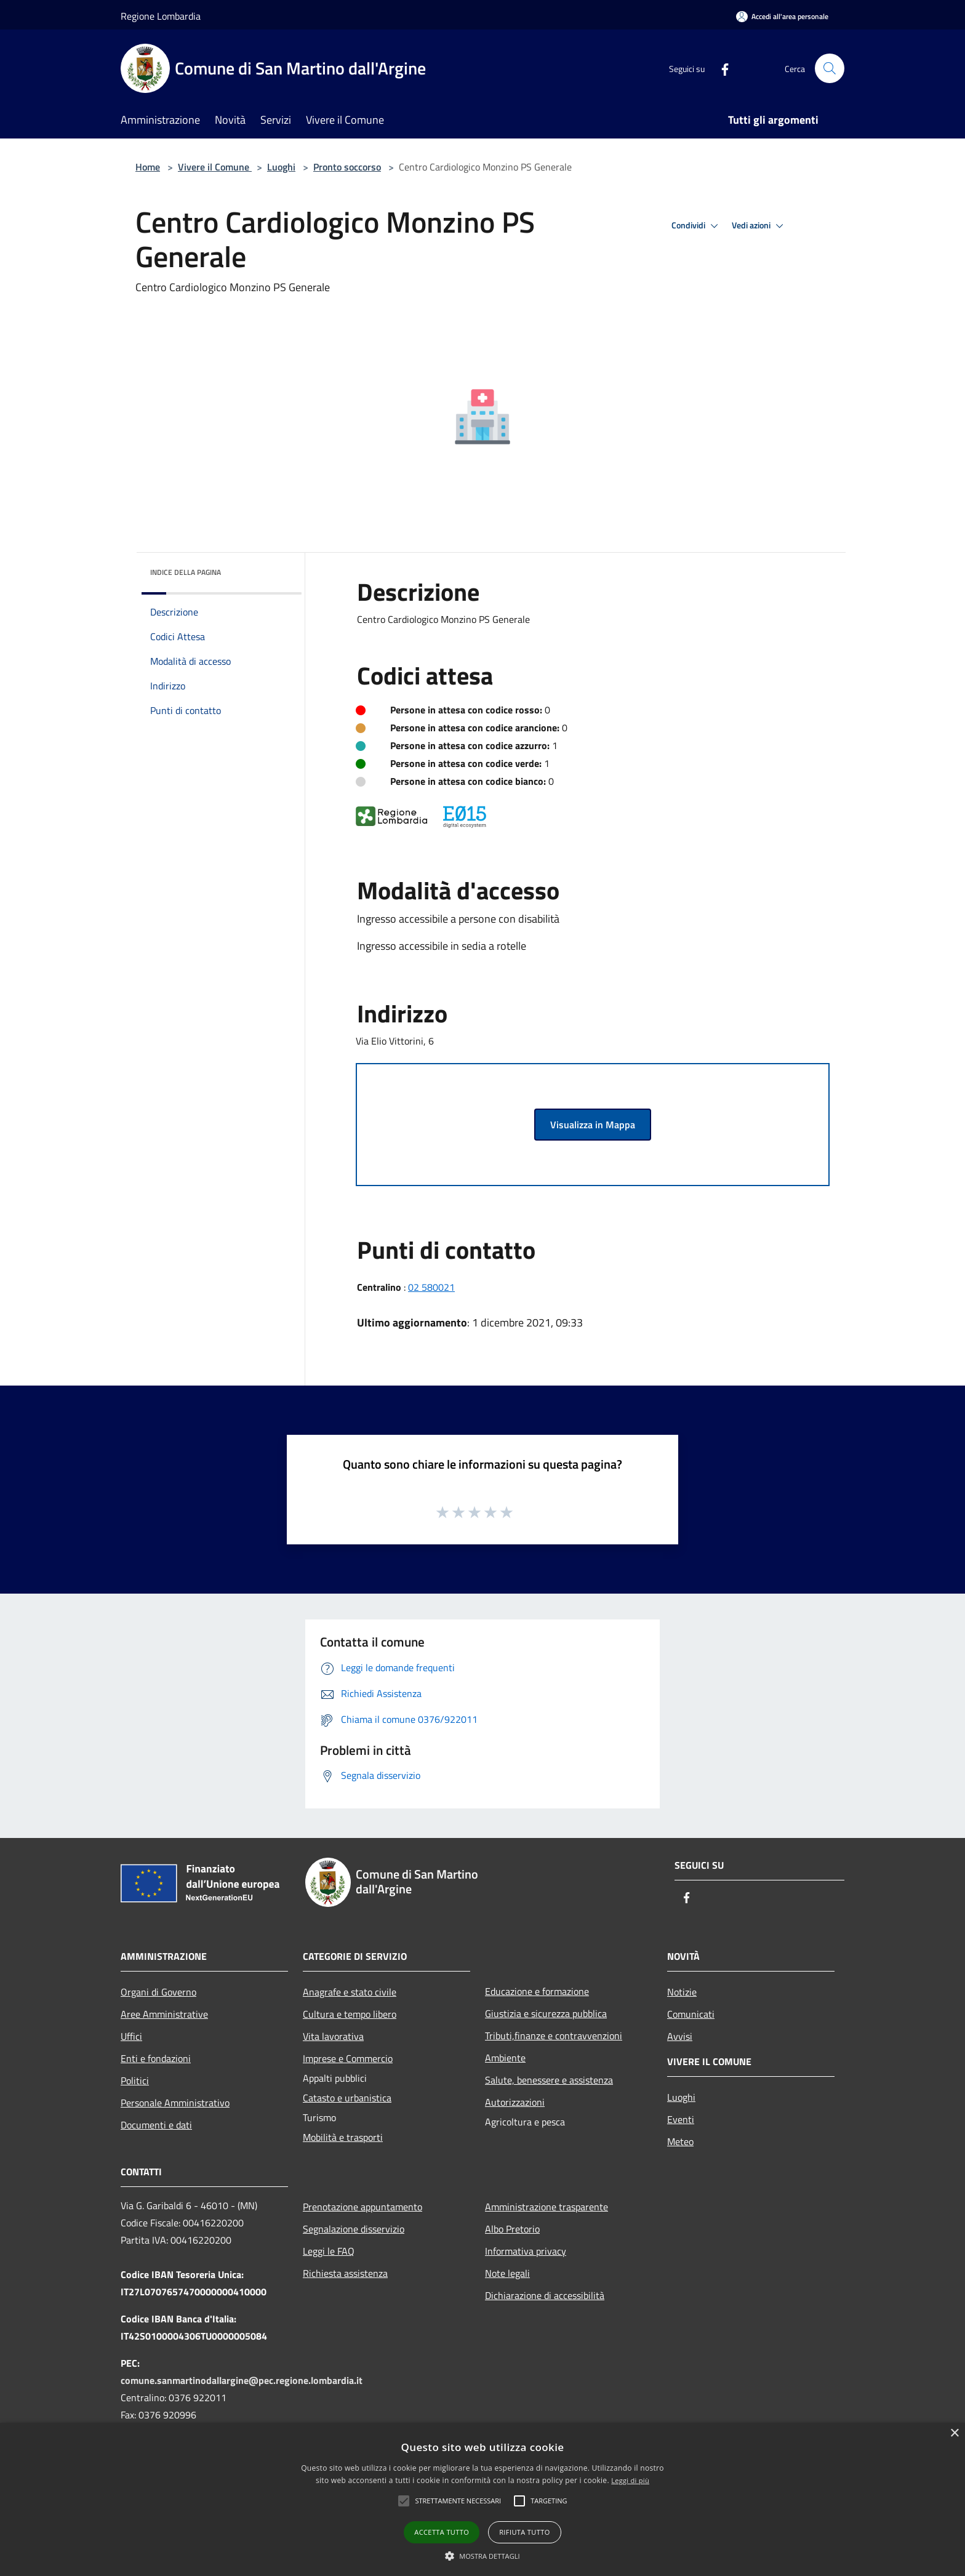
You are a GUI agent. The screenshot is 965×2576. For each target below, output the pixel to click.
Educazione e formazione (537, 1991)
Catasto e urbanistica (347, 2097)
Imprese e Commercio (348, 2058)
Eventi (680, 2119)
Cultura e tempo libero (349, 2014)
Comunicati (691, 2014)
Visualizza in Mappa (592, 1124)
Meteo (680, 2141)
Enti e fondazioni (156, 2058)
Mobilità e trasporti (343, 2137)
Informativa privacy (525, 2251)
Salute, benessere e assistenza (549, 2079)
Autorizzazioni (515, 2102)
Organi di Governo (158, 1991)
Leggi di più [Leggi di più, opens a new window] (630, 2480)
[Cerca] (829, 68)
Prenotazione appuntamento (362, 2206)
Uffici (131, 2036)
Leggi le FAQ (328, 2251)
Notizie (682, 1991)
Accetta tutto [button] (441, 2532)
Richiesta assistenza (345, 2273)
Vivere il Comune (215, 166)
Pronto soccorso (347, 166)
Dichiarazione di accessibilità (544, 2295)
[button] (458, 2501)
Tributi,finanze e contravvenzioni (553, 2035)
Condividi (696, 226)
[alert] (482, 2499)
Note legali (507, 2273)
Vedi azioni (759, 226)
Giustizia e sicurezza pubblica (546, 2013)
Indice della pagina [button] (185, 572)
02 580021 (431, 1287)
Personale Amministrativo (175, 2102)
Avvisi (679, 2036)
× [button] (954, 2433)
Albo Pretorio (512, 2228)
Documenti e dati (156, 2124)
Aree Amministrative (164, 2014)
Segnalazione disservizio (353, 2228)
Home (147, 166)
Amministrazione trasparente (546, 2206)
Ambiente (505, 2057)
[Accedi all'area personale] (782, 16)
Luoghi (281, 166)
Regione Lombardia (161, 16)
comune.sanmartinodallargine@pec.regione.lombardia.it (241, 2380)
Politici (135, 2080)
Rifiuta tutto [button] (524, 2532)
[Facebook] (720, 68)
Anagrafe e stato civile (349, 1991)
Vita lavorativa (333, 2036)
